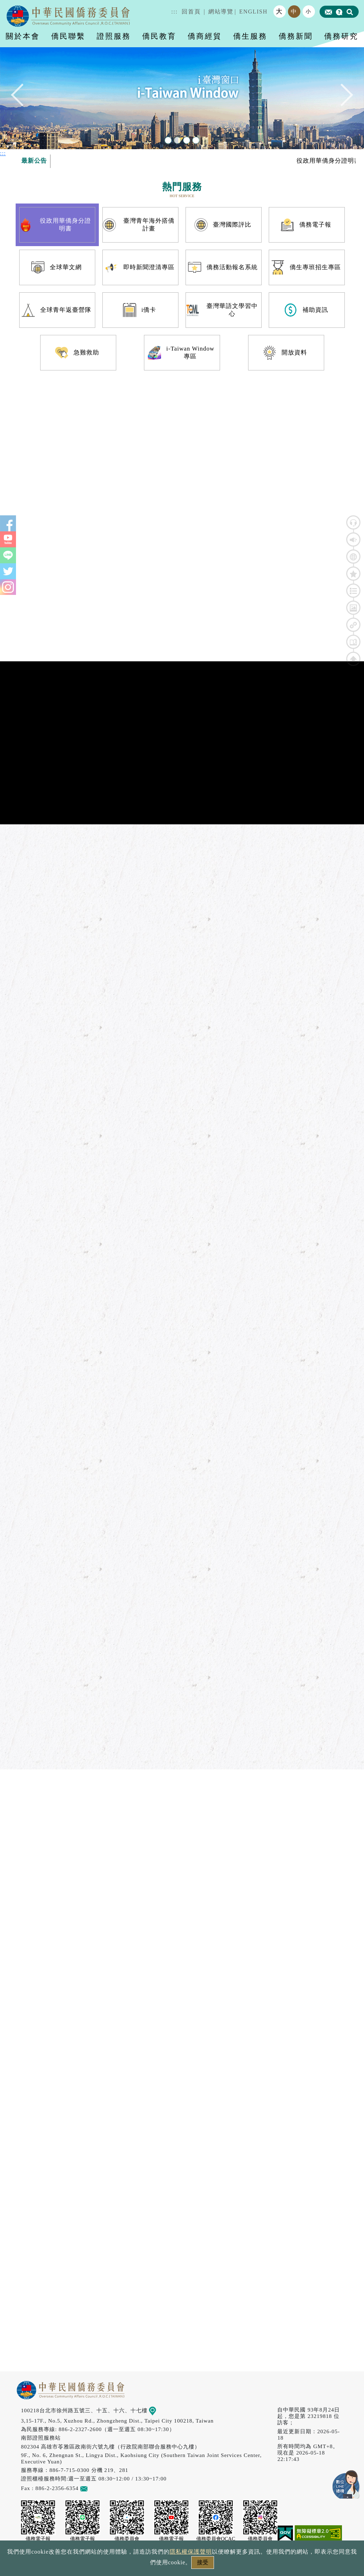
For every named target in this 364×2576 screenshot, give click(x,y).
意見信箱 (94, 2488)
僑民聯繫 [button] (68, 36)
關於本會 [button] (23, 36)
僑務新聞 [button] (296, 36)
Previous (22, 98)
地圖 (158, 2410)
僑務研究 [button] (341, 36)
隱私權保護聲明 (191, 2552)
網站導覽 (220, 12)
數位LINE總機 (346, 2484)
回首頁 (191, 12)
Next (342, 98)
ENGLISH (253, 12)
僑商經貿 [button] (205, 36)
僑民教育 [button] (159, 36)
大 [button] (279, 11)
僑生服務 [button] (250, 36)
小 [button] (308, 11)
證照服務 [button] (114, 36)
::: (174, 12)
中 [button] (294, 12)
